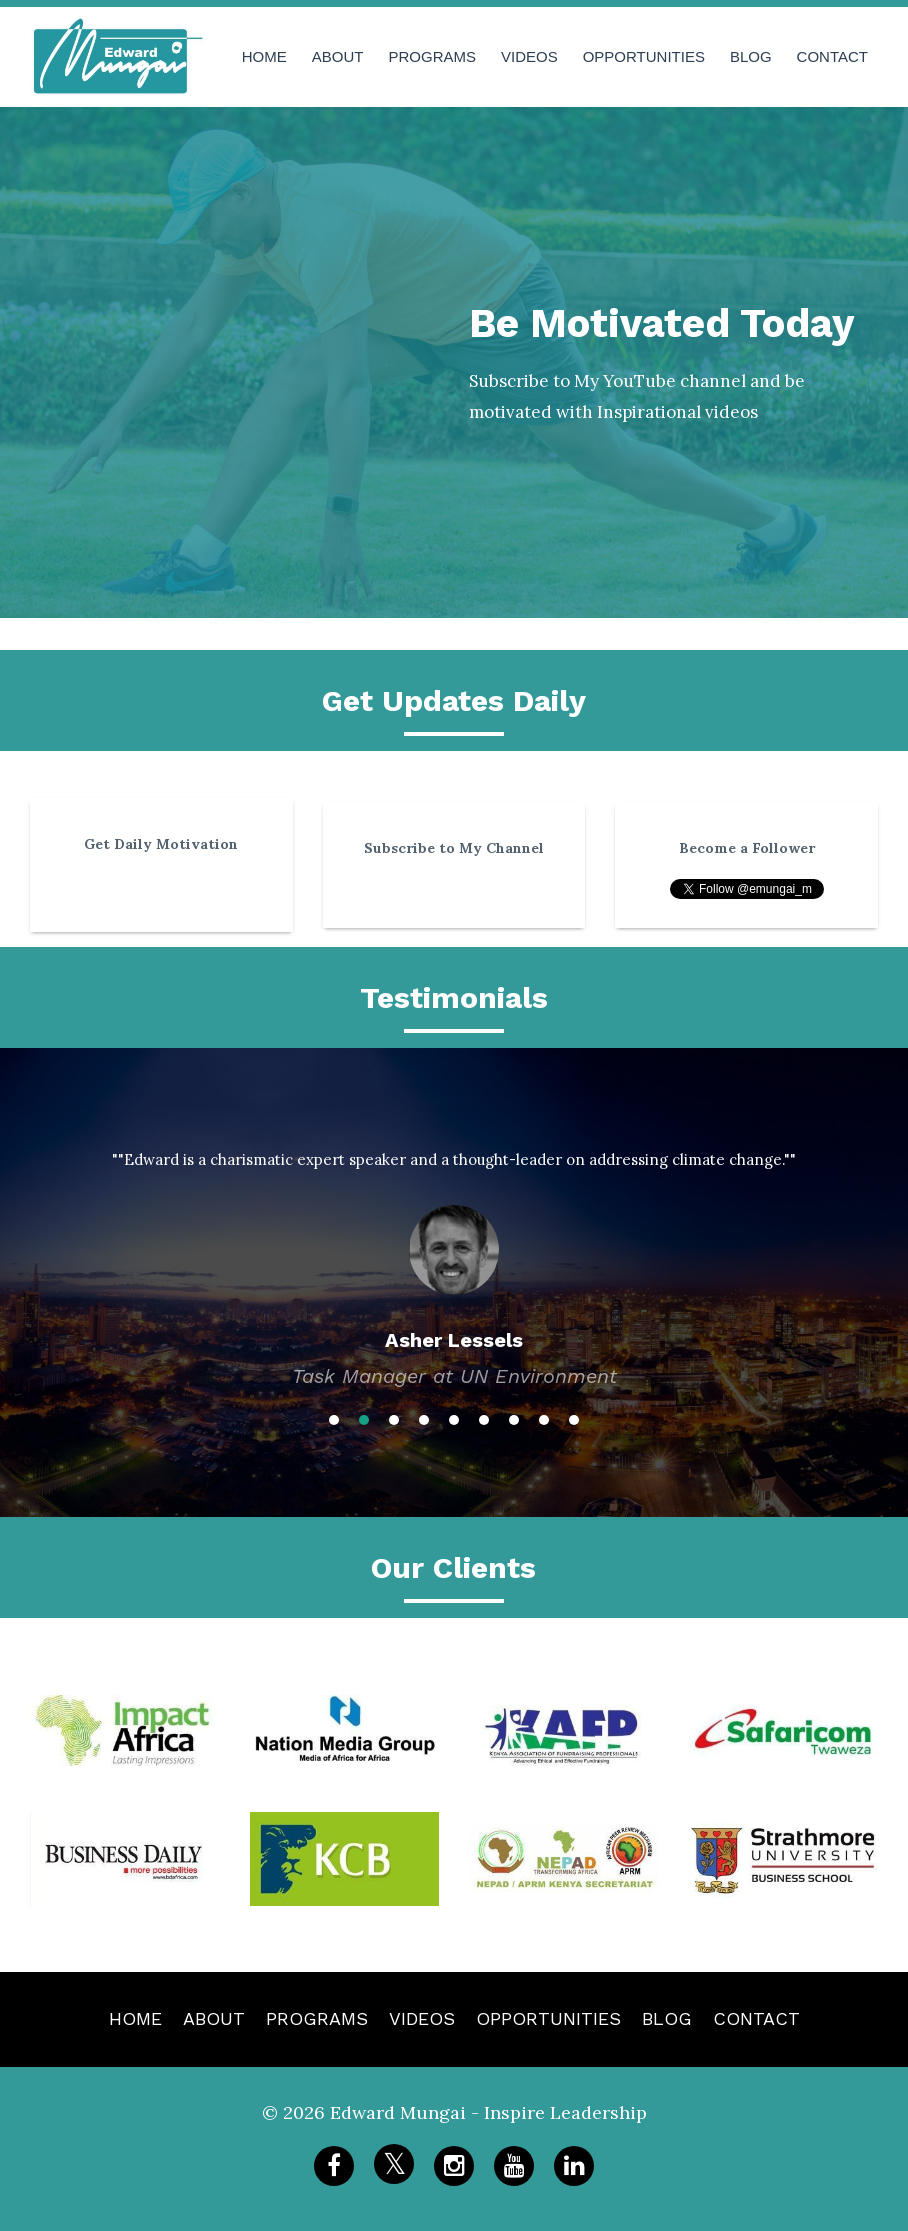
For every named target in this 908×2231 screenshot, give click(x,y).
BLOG (751, 56)
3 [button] (394, 1420)
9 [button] (574, 1420)
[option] (454, 1251)
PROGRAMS (432, 56)
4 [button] (424, 1420)
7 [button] (514, 1420)
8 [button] (544, 1420)
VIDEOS (529, 56)
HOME (264, 56)
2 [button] (364, 1420)
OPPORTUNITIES (644, 56)
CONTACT (832, 56)
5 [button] (454, 1420)
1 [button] (334, 1420)
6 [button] (484, 1420)
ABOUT (338, 56)
